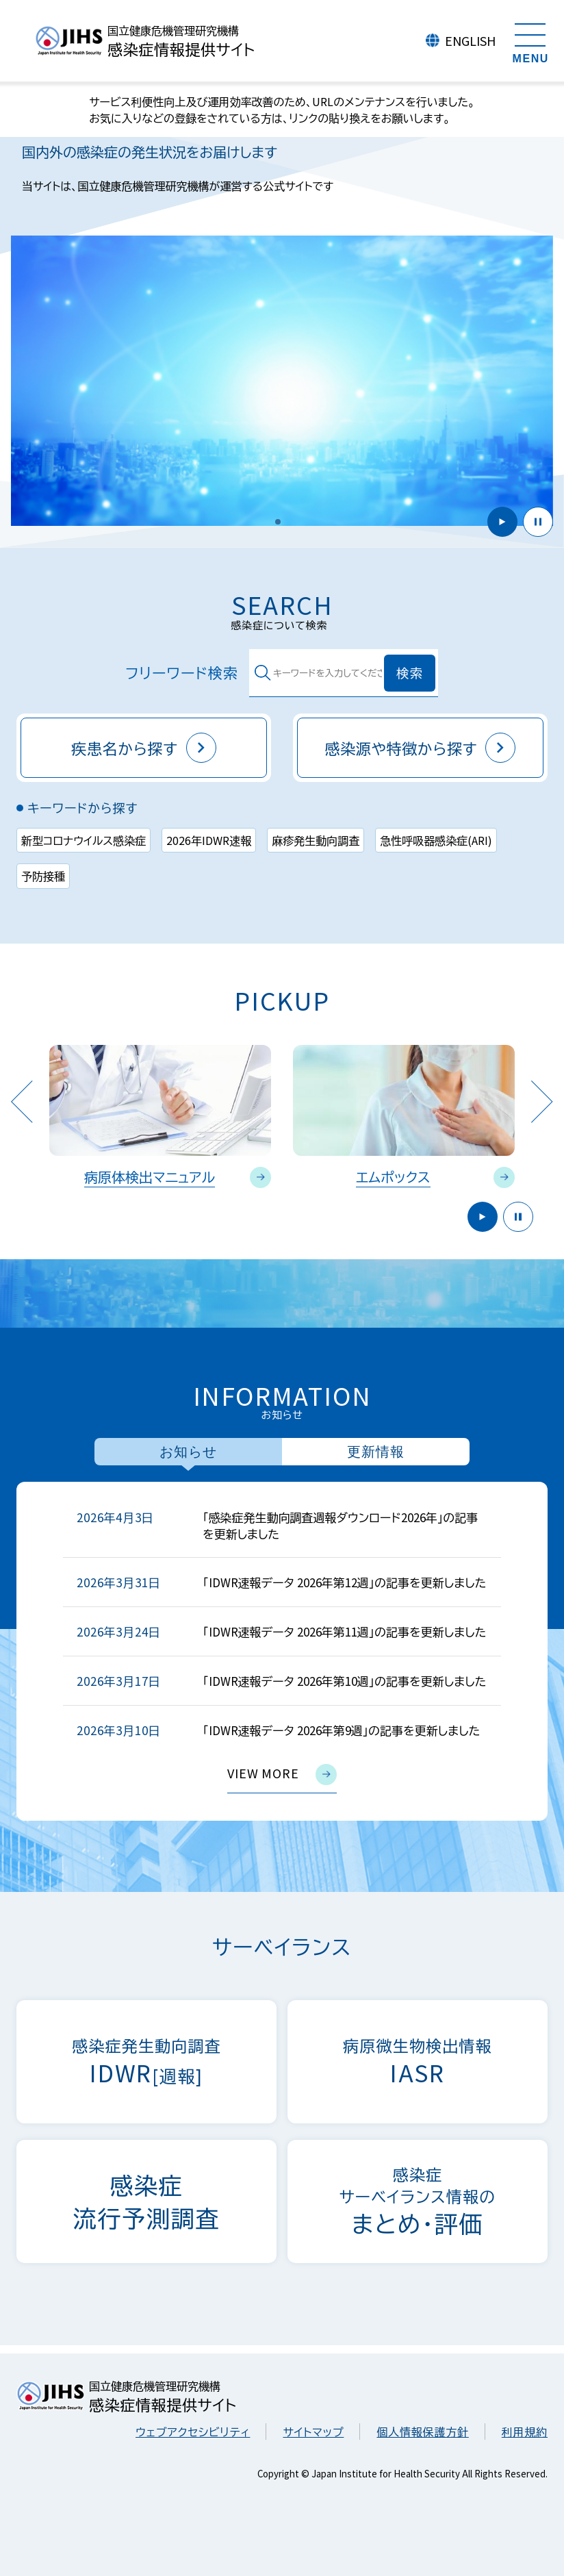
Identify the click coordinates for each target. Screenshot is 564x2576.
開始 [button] (502, 522)
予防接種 (43, 876)
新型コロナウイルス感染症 (83, 840)
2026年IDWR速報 (208, 840)
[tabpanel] (282, 1651)
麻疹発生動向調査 (315, 840)
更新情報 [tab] (376, 1451)
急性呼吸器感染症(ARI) (436, 840)
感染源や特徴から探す (420, 748)
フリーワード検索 (168, 673)
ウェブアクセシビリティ (193, 2431)
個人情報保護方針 (422, 2431)
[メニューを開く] (530, 41)
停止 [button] (538, 522)
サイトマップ (313, 2431)
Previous (21, 1101)
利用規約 (525, 2431)
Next (542, 1101)
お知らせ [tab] (188, 1451)
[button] (278, 522)
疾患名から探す (143, 748)
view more (282, 1774)
